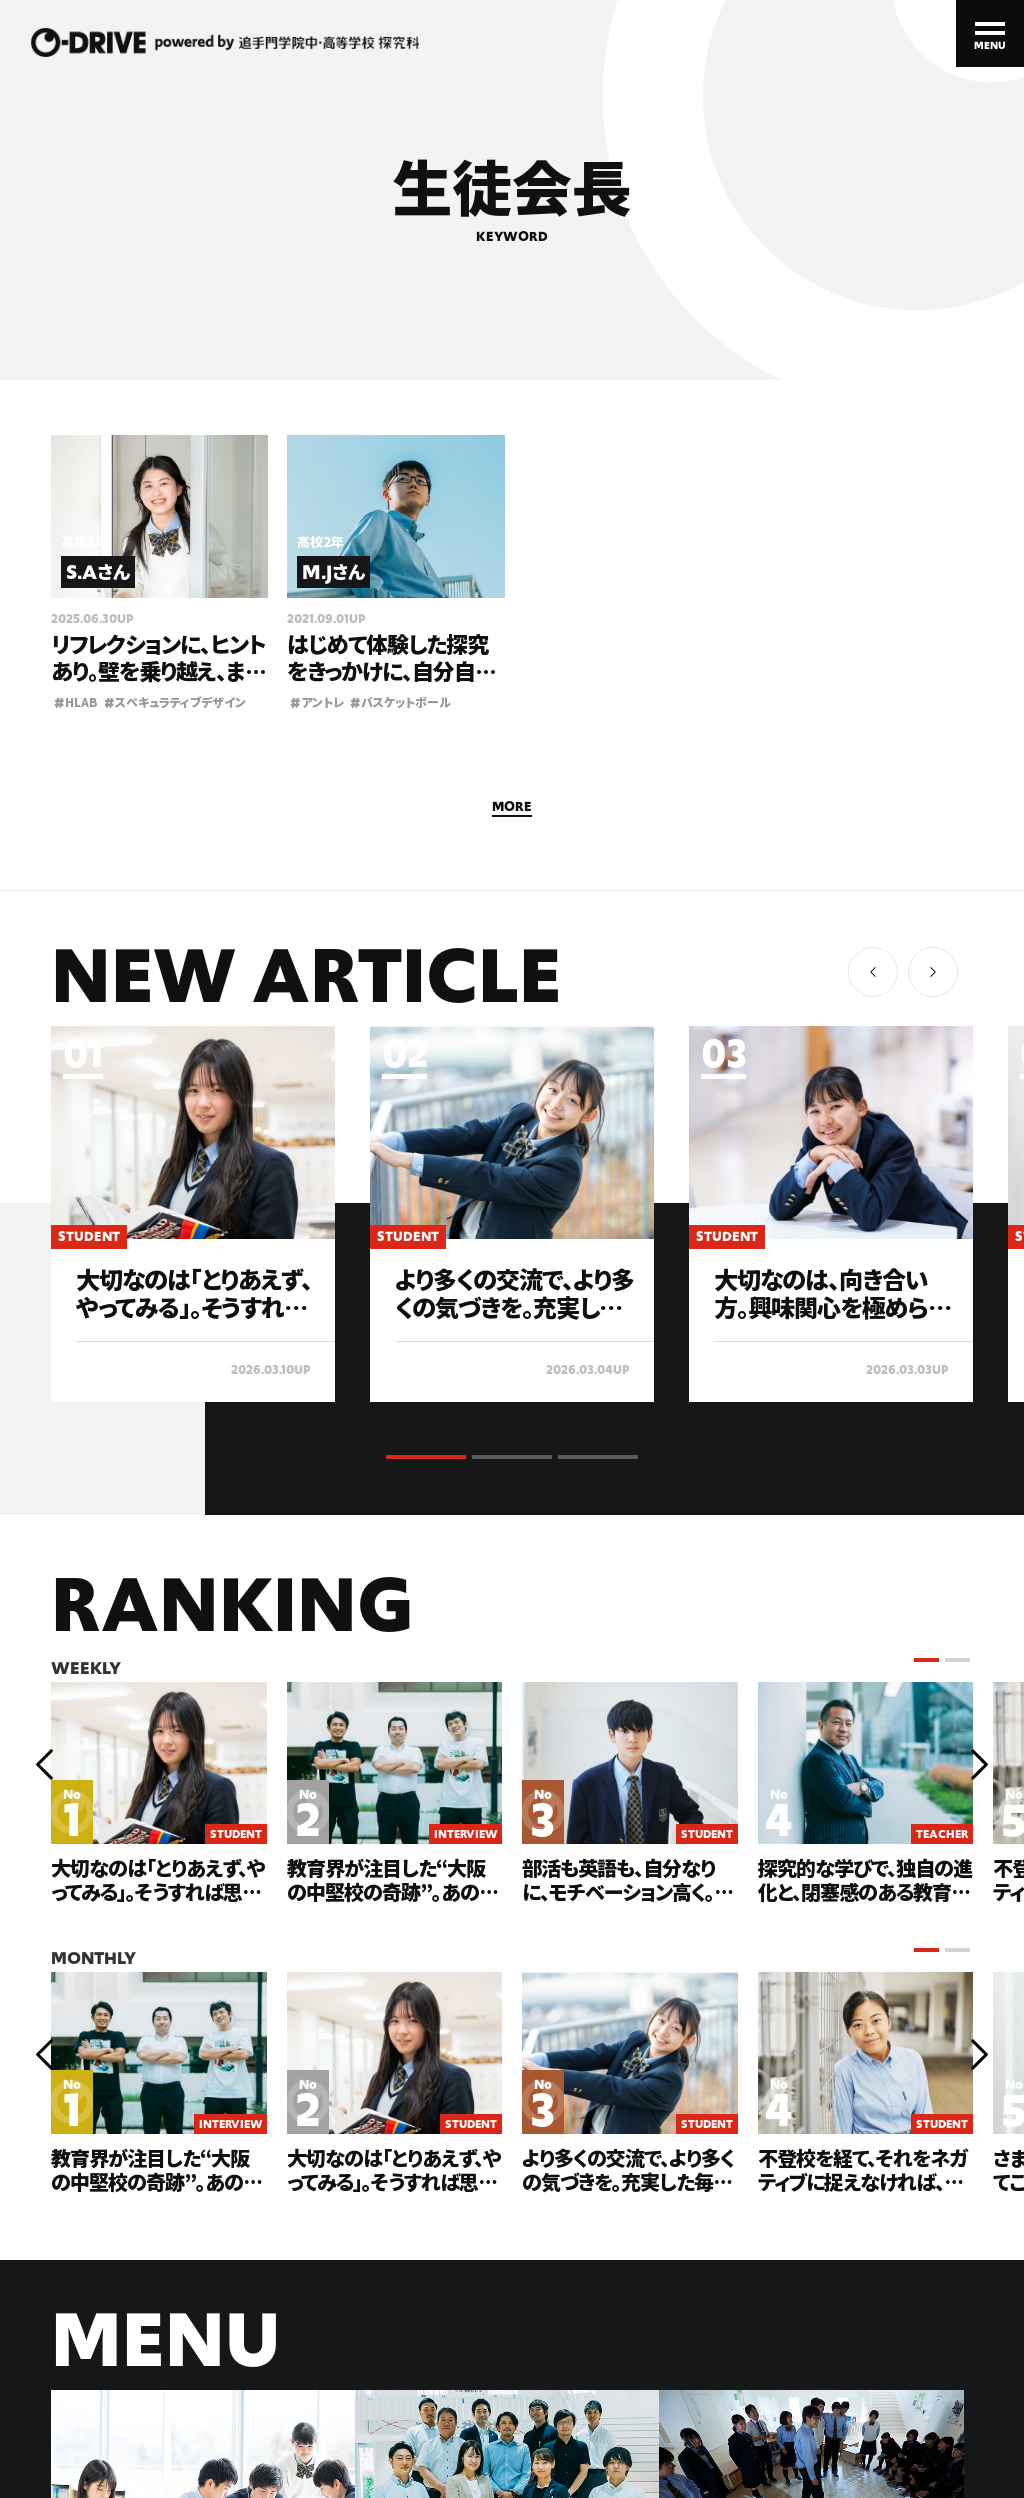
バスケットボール (400, 701)
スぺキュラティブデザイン (175, 701)
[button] (933, 972)
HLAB (76, 701)
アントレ (317, 701)
